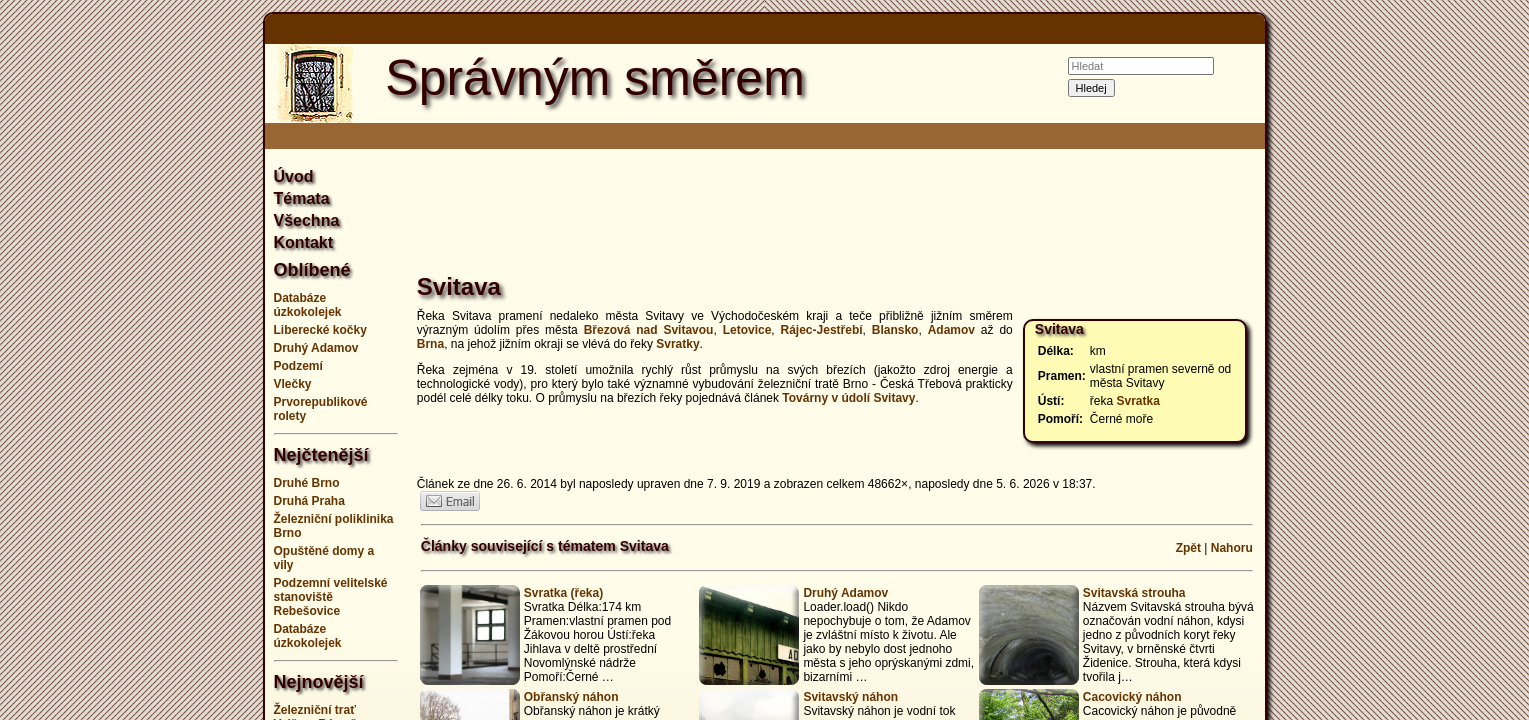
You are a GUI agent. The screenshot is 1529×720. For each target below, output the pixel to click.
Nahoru (1232, 548)
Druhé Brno (307, 483)
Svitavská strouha (1134, 593)
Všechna (307, 220)
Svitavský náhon (850, 697)
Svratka (1138, 401)
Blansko (895, 330)
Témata (302, 198)
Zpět (1188, 548)
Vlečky (293, 384)
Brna (430, 344)
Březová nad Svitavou (649, 330)
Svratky (677, 344)
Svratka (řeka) (563, 593)
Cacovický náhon (1132, 697)
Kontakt (304, 242)
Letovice (747, 330)
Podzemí (298, 366)
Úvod (294, 176)
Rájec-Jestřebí (822, 330)
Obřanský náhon (571, 697)
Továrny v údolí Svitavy (848, 398)
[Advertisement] (165, 360)
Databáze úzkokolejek (308, 305)
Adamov (951, 330)
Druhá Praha (309, 501)
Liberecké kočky (320, 330)
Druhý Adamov (316, 348)
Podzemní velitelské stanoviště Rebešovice (331, 597)
